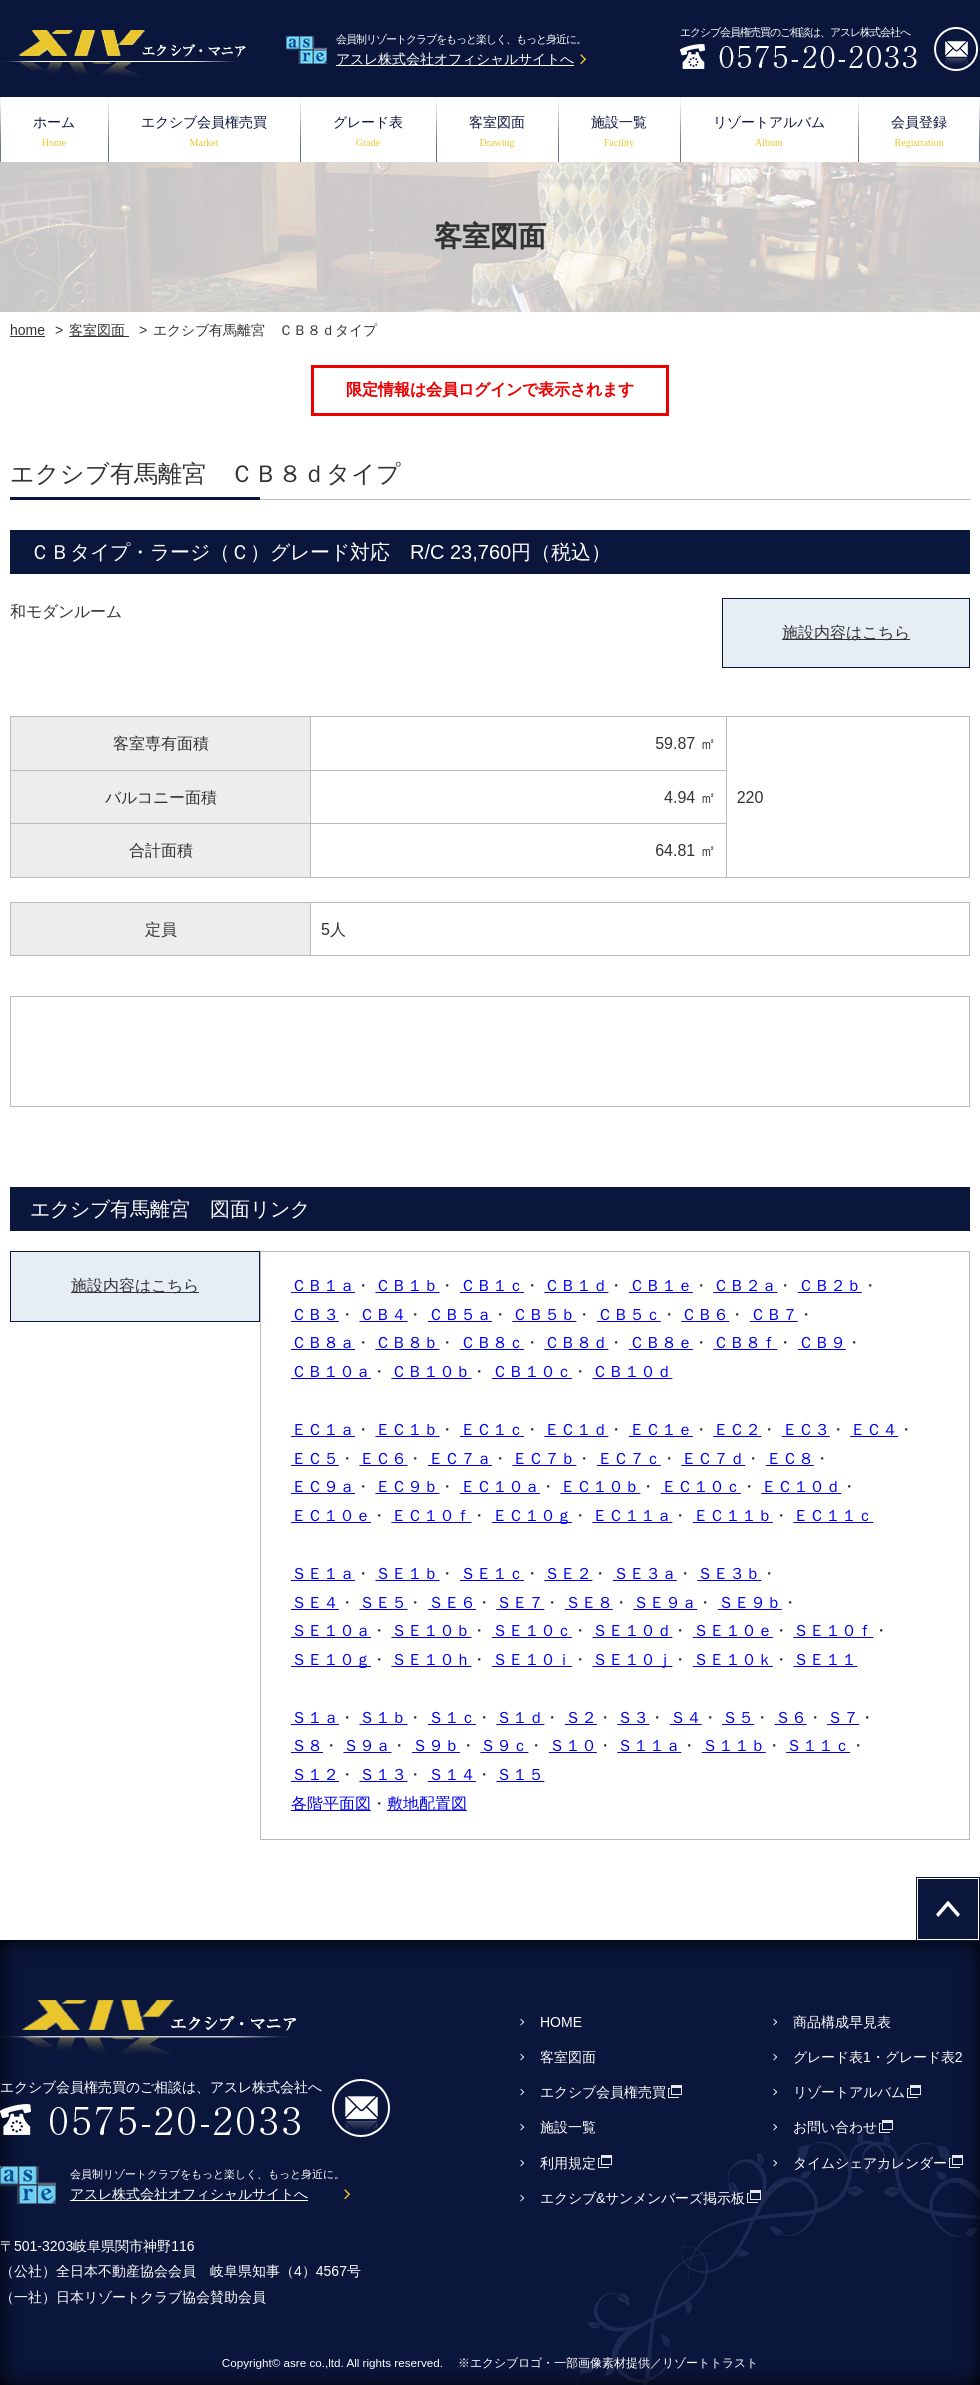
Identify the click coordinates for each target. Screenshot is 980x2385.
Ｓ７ (843, 1717)
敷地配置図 (427, 1803)
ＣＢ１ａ (323, 1285)
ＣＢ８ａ (323, 1342)
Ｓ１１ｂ (734, 1745)
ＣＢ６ (705, 1314)
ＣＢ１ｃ (492, 1285)
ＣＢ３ (315, 1314)
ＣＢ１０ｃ (532, 1371)
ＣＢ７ (774, 1314)
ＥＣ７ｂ (544, 1458)
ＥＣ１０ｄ (801, 1486)
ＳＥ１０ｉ (532, 1659)
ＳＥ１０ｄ (632, 1630)
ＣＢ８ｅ (661, 1342)
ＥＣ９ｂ (407, 1486)
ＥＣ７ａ (460, 1458)
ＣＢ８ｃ (492, 1342)
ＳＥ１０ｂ (431, 1630)
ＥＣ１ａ (323, 1429)
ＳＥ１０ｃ (532, 1630)
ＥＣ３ (806, 1429)
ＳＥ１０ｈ (431, 1659)
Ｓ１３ (383, 1774)
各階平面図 (331, 1803)
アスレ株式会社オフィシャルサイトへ (455, 59)
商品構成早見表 (842, 2022)
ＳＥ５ (383, 1602)
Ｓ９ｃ (504, 1745)
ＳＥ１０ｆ (833, 1630)
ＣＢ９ (822, 1342)
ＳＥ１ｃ (492, 1573)
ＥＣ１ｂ (407, 1429)
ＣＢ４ (383, 1314)
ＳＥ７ (520, 1602)
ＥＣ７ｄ (713, 1458)
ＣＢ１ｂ (407, 1285)
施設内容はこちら (846, 632)
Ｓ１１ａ (649, 1745)
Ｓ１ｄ (520, 1717)
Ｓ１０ (573, 1745)
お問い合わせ (835, 2127)
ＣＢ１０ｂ (431, 1371)
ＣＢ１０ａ (331, 1371)
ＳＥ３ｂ (729, 1573)
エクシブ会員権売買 (204, 133)
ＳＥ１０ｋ (733, 1659)
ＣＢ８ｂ (407, 1342)
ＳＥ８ (589, 1602)
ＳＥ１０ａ (331, 1630)
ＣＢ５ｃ (629, 1314)
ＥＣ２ (737, 1429)
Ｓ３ (633, 1717)
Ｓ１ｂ (383, 1717)
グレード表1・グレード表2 (878, 2057)
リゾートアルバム (769, 133)
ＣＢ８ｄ (576, 1342)
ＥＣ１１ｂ (733, 1515)
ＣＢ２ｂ (830, 1285)
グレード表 (368, 133)
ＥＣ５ (315, 1458)
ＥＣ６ (383, 1458)
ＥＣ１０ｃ (701, 1486)
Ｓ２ (581, 1717)
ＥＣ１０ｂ (600, 1486)
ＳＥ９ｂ (750, 1602)
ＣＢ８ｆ (745, 1342)
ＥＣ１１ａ (632, 1515)
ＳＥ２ (568, 1573)
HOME (561, 2022)
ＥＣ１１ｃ (833, 1515)
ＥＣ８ (790, 1458)
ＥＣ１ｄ (576, 1429)
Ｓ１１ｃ (818, 1745)
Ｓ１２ (315, 1774)
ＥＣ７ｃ (629, 1458)
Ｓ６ (791, 1717)
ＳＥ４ (315, 1602)
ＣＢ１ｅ (661, 1285)
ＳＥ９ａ (665, 1602)
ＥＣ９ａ (323, 1486)
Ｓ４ (686, 1717)
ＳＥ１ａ (323, 1573)
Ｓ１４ (452, 1774)
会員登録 (919, 133)
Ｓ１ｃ (452, 1717)
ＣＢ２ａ (745, 1285)
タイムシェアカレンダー (870, 2163)
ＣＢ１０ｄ (632, 1371)
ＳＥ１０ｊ (632, 1659)
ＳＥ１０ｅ (733, 1630)
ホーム (54, 133)
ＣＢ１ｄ (576, 1285)
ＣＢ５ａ (460, 1314)
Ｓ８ (307, 1745)
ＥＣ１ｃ (492, 1429)
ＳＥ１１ (825, 1659)
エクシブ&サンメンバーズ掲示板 (642, 2198)
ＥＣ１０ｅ (331, 1515)
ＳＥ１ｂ (407, 1573)
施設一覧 (619, 133)
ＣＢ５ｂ (544, 1314)
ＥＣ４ (874, 1429)
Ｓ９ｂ (436, 1745)
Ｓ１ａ (315, 1717)
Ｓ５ (738, 1717)
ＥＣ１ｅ (661, 1429)
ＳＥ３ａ (645, 1573)
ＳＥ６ (452, 1602)
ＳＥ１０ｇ (331, 1659)
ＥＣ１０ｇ (532, 1515)
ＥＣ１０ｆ (431, 1515)
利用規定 (568, 2163)
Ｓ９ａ (367, 1745)
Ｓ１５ (520, 1774)
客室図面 (497, 133)
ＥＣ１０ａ (500, 1486)
